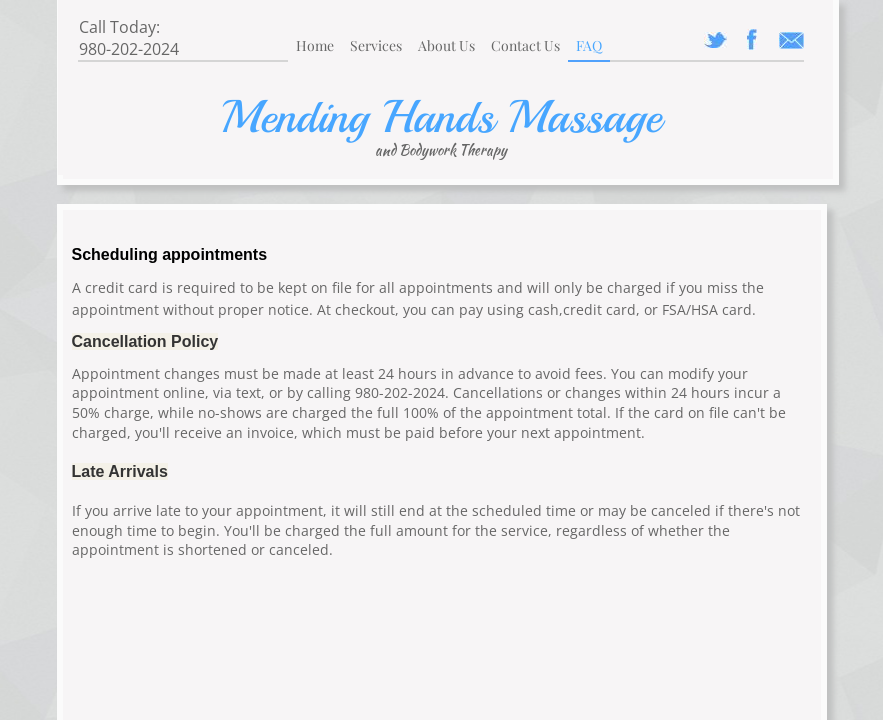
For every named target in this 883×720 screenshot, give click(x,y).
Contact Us (525, 45)
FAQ (589, 45)
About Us (446, 45)
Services (376, 45)
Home (315, 45)
